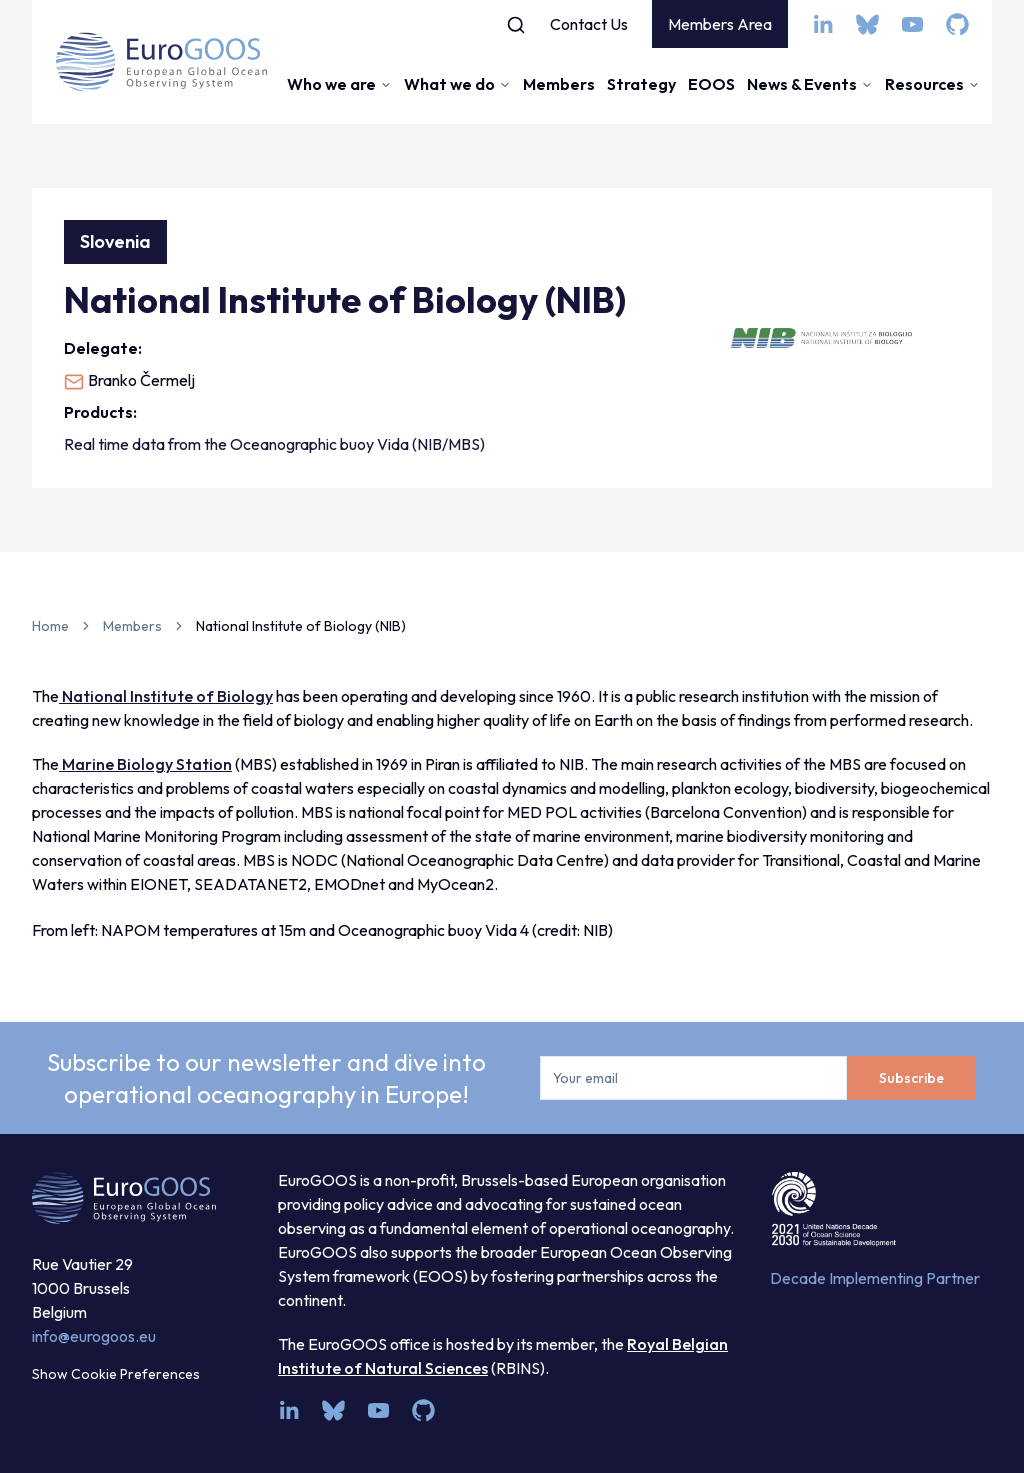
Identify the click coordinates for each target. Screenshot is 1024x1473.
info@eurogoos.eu (94, 1336)
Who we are (339, 84)
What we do (457, 84)
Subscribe (911, 1078)
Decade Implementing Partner (875, 1278)
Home (50, 626)
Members (559, 84)
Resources (932, 84)
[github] (957, 24)
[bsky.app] (867, 24)
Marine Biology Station (145, 764)
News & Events (810, 84)
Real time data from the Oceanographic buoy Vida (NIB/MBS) (274, 444)
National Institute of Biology (166, 696)
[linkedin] (822, 24)
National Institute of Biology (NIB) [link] (301, 626)
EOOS (711, 84)
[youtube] (912, 24)
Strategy (641, 84)
